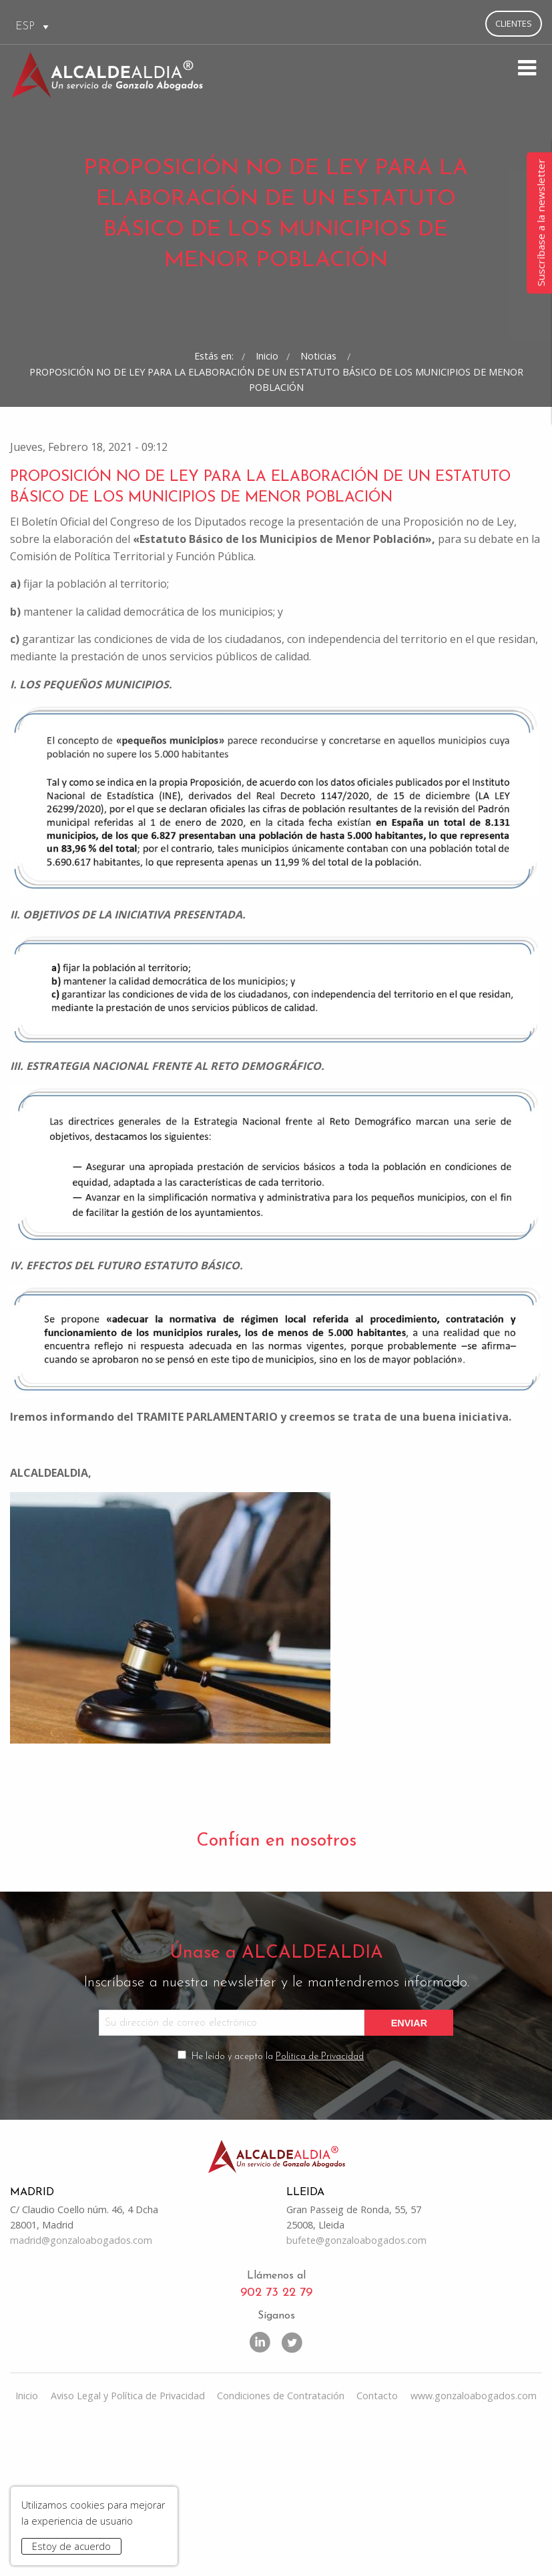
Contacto (377, 2544)
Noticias (319, 460)
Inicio (267, 460)
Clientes (513, 23)
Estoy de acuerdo (71, 2546)
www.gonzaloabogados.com (473, 2544)
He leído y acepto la (278, 2201)
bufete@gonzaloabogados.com (356, 2387)
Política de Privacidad (320, 2201)
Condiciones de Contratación (280, 2544)
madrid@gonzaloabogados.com (81, 2387)
